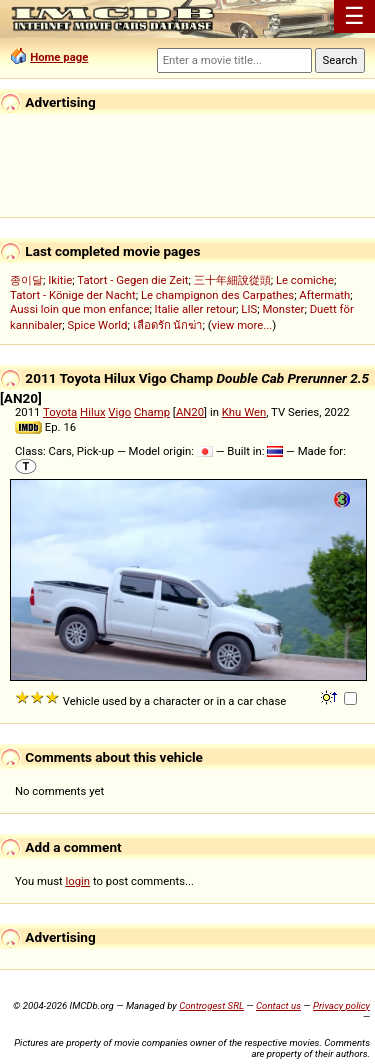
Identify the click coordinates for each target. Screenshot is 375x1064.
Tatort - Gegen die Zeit (132, 280)
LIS (249, 309)
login (78, 881)
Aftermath (324, 295)
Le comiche (305, 280)
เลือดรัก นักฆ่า (168, 325)
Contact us (278, 1005)
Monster (283, 309)
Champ (152, 412)
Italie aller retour (195, 309)
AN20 (190, 412)
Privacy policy (341, 1005)
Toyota (60, 412)
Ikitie (60, 280)
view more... (242, 325)
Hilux (92, 412)
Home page (59, 57)
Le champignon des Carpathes (217, 295)
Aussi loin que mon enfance (79, 309)
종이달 (26, 280)
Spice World (98, 325)
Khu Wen (244, 412)
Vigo (119, 412)
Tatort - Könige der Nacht (73, 295)
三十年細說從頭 (232, 280)
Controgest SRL (211, 1005)
